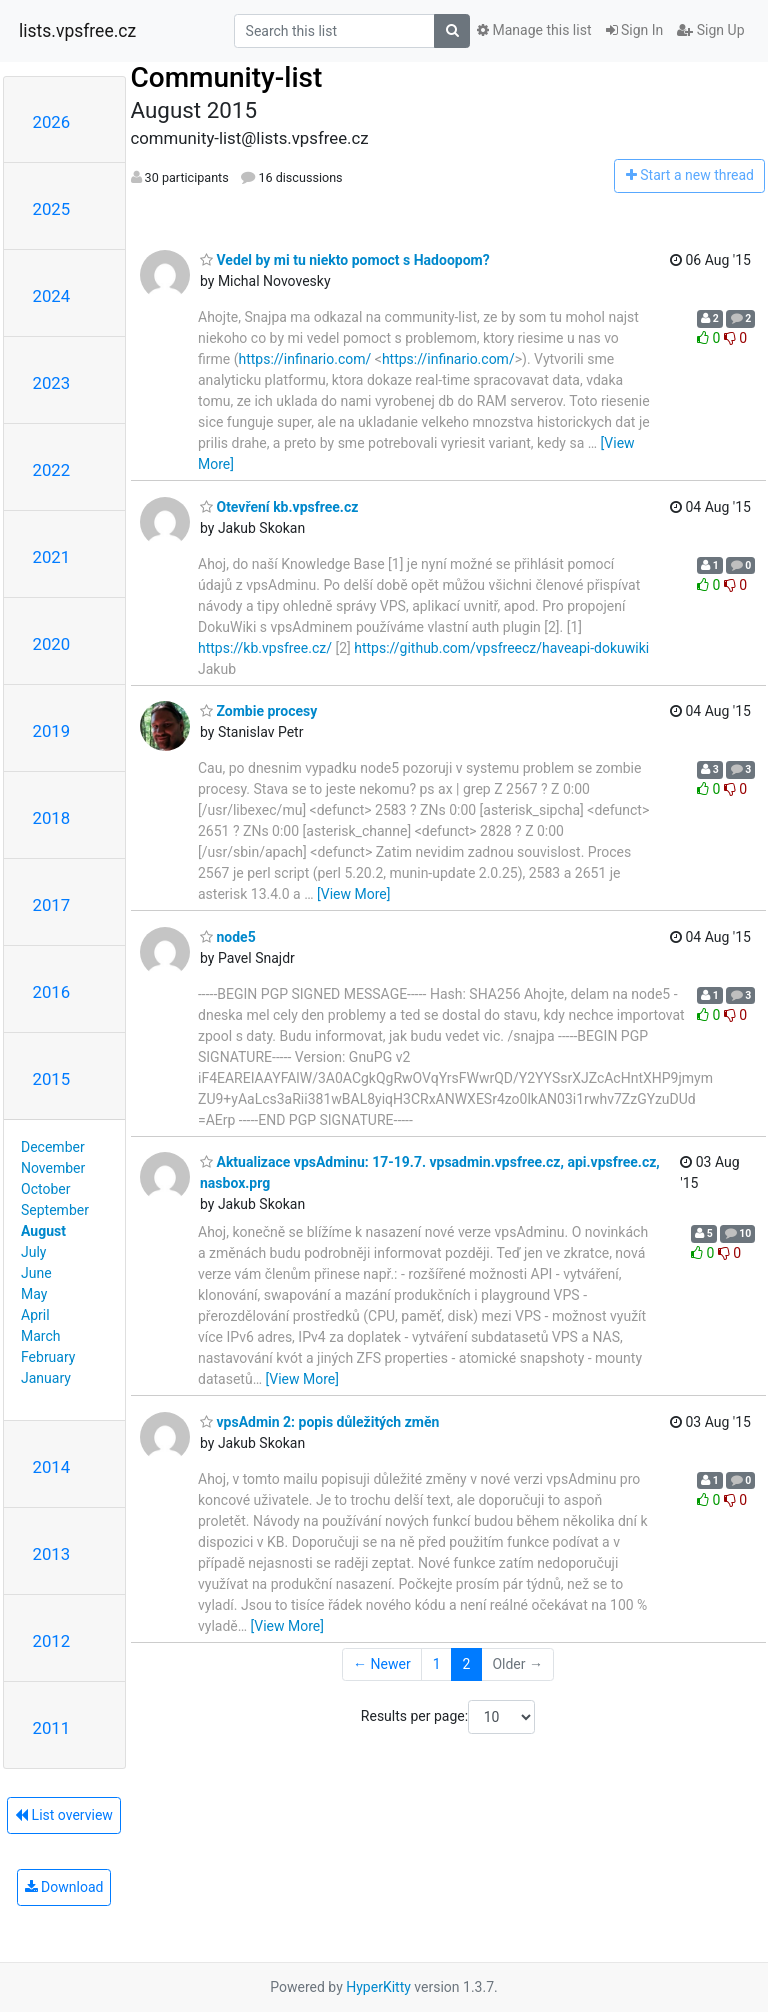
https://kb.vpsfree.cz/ (265, 648)
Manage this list (534, 30)
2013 (52, 1554)
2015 (52, 1079)
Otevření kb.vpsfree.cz (279, 507)
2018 (52, 818)
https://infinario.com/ (304, 359)
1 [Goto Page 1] (437, 1664)
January (46, 1378)
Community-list (227, 77)
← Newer (382, 1664)
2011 (52, 1728)
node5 (228, 937)
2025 (52, 209)
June (36, 1273)
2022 (52, 470)
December (53, 1147)
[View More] (353, 894)
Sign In (635, 30)
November (53, 1168)
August (43, 1231)
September (55, 1210)
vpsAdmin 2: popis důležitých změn (319, 1422)
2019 (52, 731)
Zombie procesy (258, 711)
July (33, 1252)
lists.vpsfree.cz (77, 31)
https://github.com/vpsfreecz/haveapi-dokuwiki (501, 648)
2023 (52, 383)
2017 (52, 905)
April (35, 1315)
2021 (52, 557)
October (45, 1189)
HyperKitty (378, 1987)
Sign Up (710, 30)
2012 (52, 1641)
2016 (52, 992)
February (48, 1357)
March (41, 1336)
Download (64, 1887)
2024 (52, 296)
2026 (52, 122)
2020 (52, 644)
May (34, 1294)
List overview (64, 1815)
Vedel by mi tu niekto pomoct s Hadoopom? (345, 260)
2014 (52, 1467)
